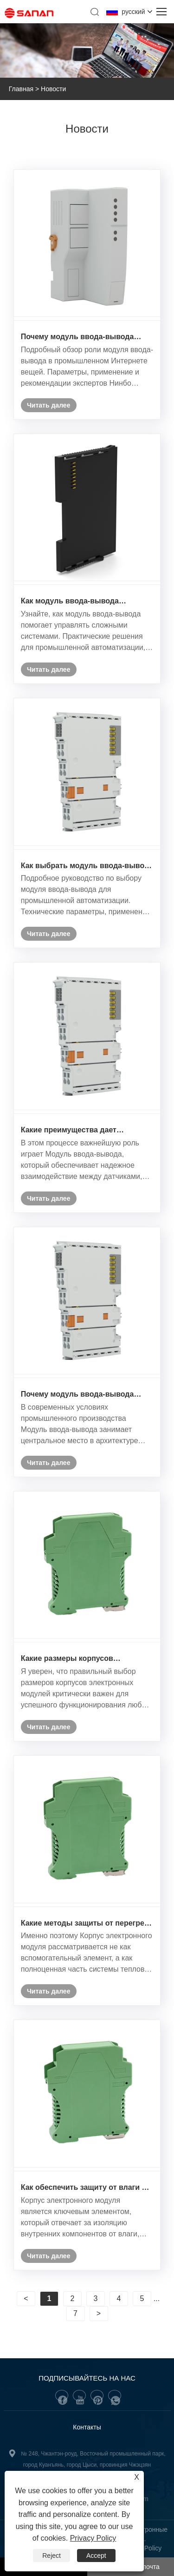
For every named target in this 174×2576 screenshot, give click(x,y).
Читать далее (48, 405)
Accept (96, 2555)
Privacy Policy (93, 2538)
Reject (51, 2555)
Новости (53, 89)
